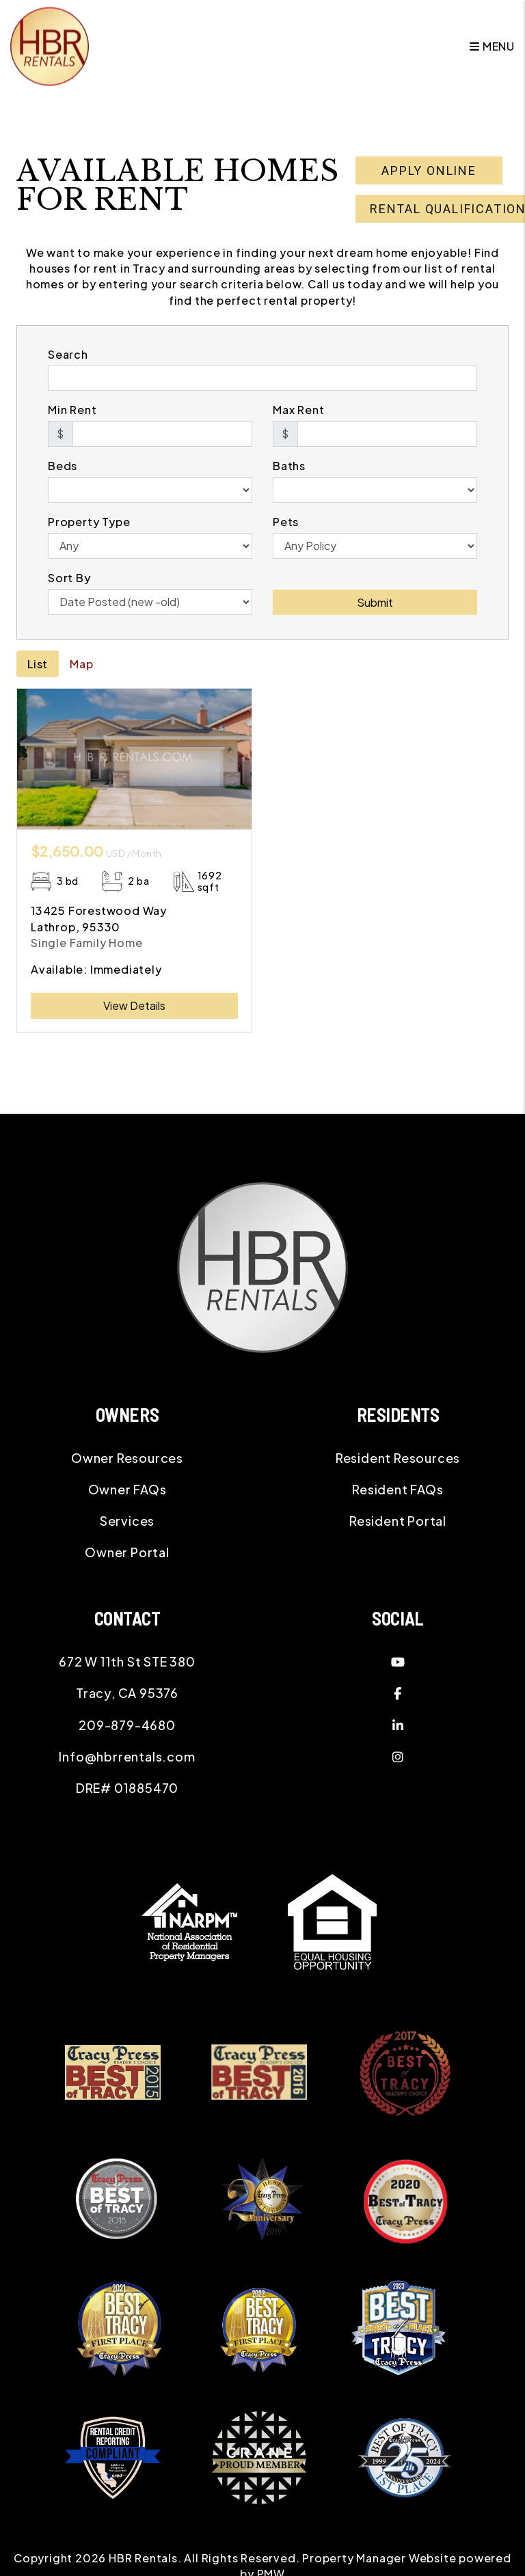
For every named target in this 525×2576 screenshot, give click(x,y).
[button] (398, 1662)
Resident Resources (398, 1458)
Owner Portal (127, 1552)
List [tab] (37, 664)
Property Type (89, 522)
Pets (286, 522)
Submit (375, 602)
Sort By (69, 578)
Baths (289, 465)
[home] (49, 45)
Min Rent (72, 409)
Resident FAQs (397, 1489)
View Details (134, 1005)
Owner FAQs (127, 1489)
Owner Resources (127, 1458)
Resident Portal (397, 1521)
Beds (62, 465)
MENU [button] (492, 46)
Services (127, 1521)
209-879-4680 (127, 1725)
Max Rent (298, 409)
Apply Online (428, 170)
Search (68, 354)
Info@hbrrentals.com (127, 1756)
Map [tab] (81, 664)
